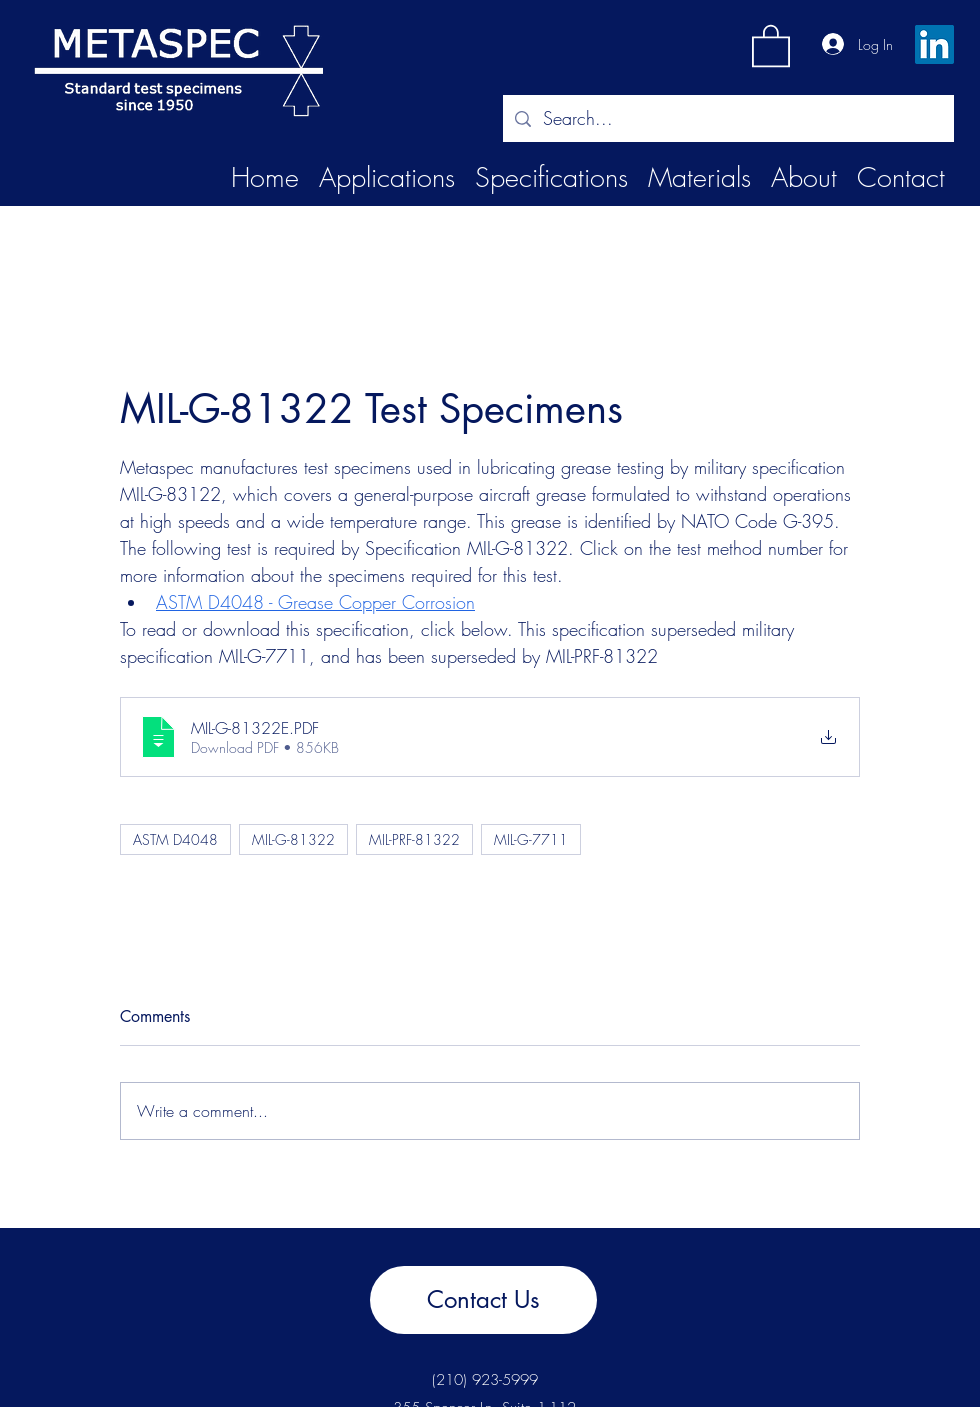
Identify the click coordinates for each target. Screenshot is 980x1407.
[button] (771, 44)
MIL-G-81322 (293, 839)
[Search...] (727, 119)
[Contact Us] (483, 1300)
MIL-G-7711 (531, 839)
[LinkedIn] (934, 44)
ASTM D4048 (175, 839)
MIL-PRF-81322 (414, 839)
